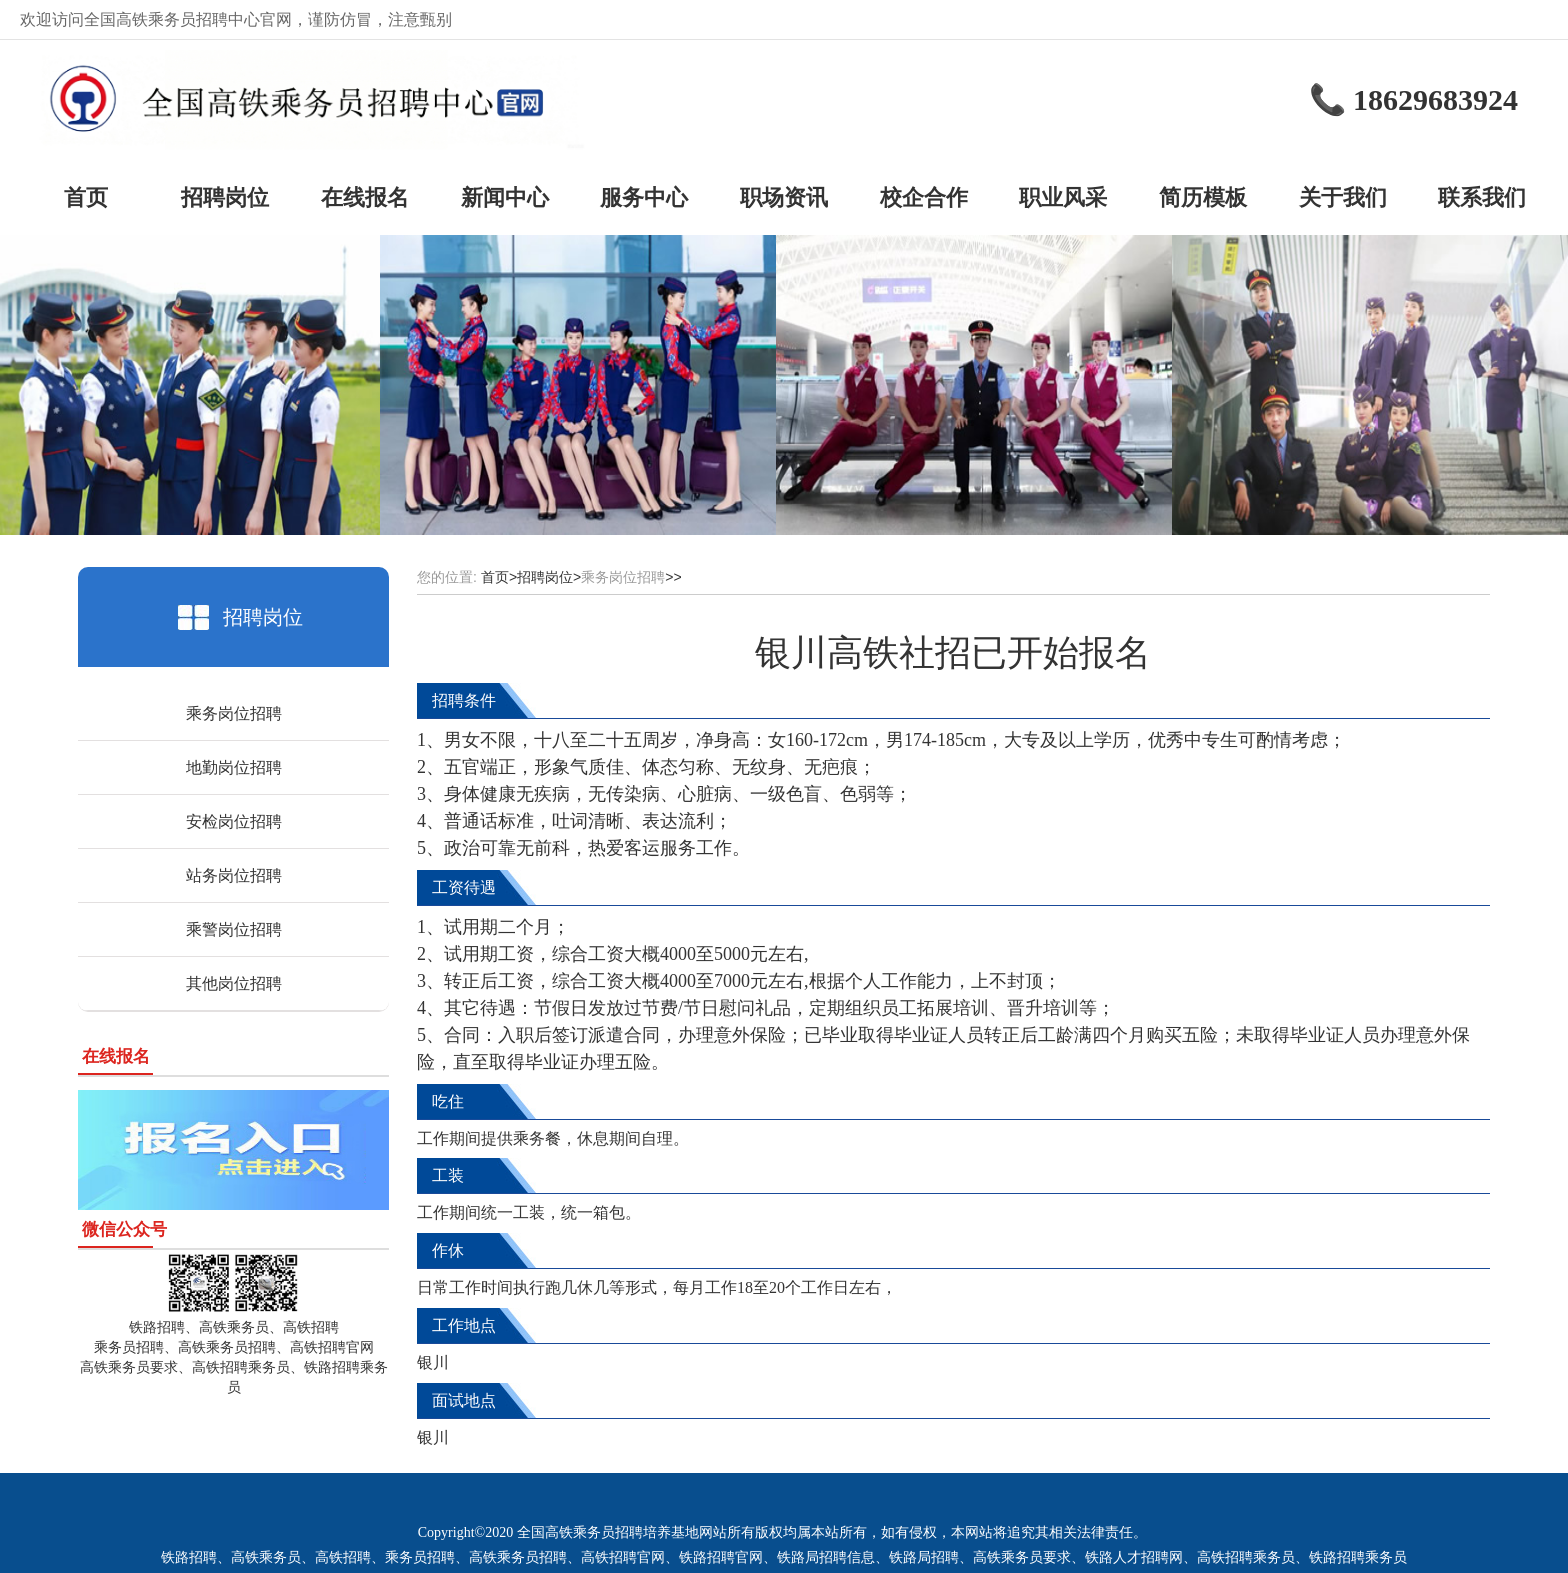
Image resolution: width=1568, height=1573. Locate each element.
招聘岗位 (225, 197)
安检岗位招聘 (234, 821)
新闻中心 (505, 197)
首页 (86, 197)
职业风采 (1063, 197)
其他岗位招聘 (234, 983)
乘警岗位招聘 (234, 929)
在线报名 (365, 197)
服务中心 (644, 197)
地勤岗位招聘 (234, 767)
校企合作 (924, 197)
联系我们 (1482, 197)
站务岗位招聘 (234, 875)
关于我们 (1343, 197)
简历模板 (1203, 197)
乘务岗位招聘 (234, 713)
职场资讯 (784, 197)
